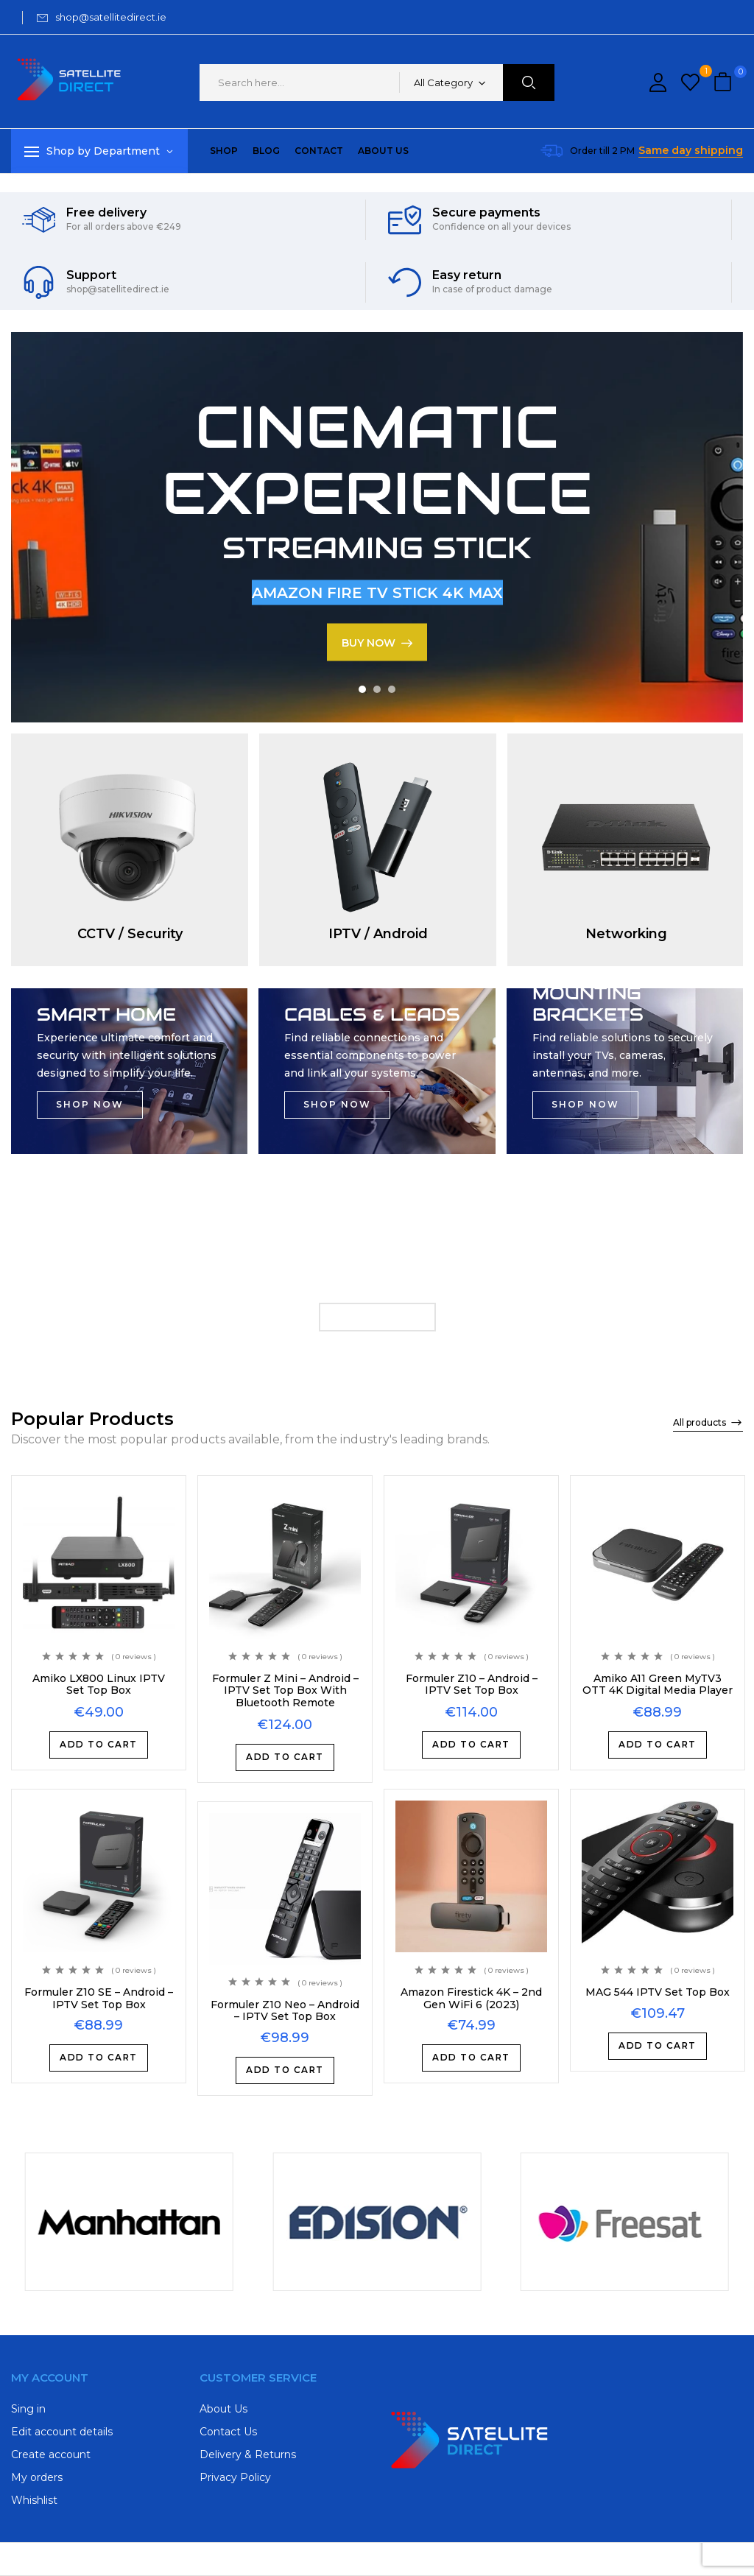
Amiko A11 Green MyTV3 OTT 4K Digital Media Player (657, 1684)
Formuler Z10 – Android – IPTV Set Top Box (472, 1684)
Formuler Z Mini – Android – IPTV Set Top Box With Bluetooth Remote (285, 1691)
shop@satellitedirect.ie (110, 17)
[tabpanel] (377, 527)
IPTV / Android (378, 934)
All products (699, 1422)
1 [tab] (362, 689)
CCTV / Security (130, 934)
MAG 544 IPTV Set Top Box (657, 1992)
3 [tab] (391, 689)
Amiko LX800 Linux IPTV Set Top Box (98, 1684)
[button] (725, 82)
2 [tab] (377, 689)
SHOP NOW (90, 1105)
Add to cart (98, 1744)
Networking (626, 934)
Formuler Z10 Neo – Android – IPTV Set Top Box (285, 2010)
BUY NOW (368, 642)
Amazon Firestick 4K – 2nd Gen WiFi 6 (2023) (471, 1998)
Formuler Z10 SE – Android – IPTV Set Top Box (98, 1998)
